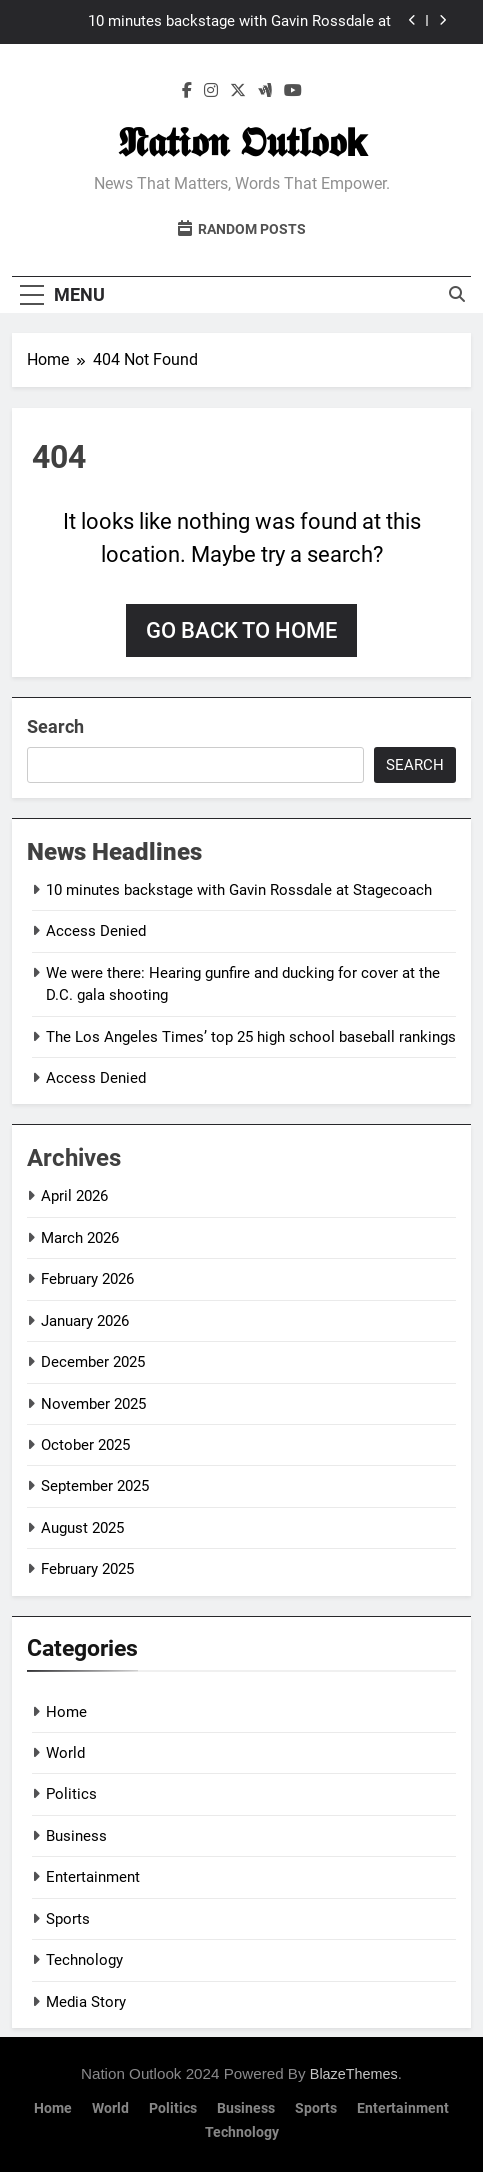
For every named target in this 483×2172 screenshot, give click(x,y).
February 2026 (87, 1279)
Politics (71, 1794)
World (65, 1753)
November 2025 (93, 1404)
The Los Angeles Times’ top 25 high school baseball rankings (251, 1037)
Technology (84, 1960)
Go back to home (241, 630)
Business (76, 1836)
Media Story (86, 2002)
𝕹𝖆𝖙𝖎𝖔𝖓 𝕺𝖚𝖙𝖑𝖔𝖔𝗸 (242, 142)
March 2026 (80, 1238)
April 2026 (74, 1196)
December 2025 (93, 1362)
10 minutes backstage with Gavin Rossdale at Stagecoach (239, 22)
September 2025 (95, 1486)
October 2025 (85, 1445)
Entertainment (93, 1877)
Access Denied (96, 931)
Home (66, 1712)
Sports (68, 1919)
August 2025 (82, 1528)
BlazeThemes (354, 2074)
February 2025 (87, 1569)
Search (55, 726)
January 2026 (85, 1321)
